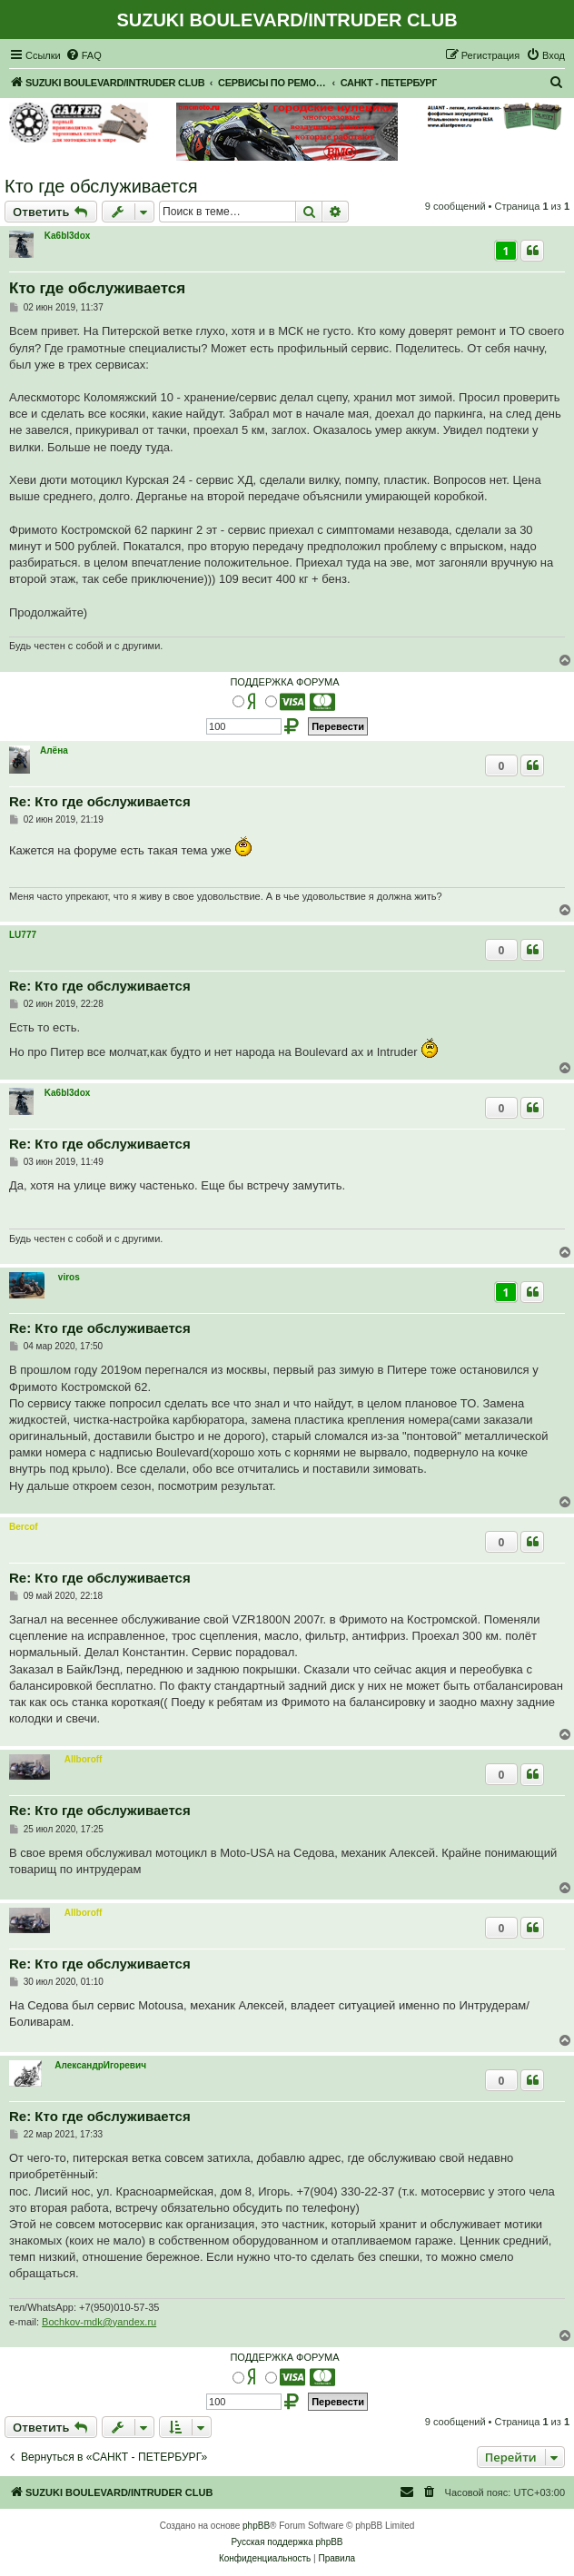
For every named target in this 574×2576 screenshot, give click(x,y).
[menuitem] (83, 55)
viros (69, 1277)
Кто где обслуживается (101, 186)
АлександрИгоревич (100, 2065)
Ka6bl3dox (68, 236)
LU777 (22, 935)
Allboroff (83, 1759)
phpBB (256, 2526)
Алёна (54, 750)
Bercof (23, 1527)
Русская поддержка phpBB (286, 2542)
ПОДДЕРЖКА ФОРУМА (284, 681)
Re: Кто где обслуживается (100, 801)
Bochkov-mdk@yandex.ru (99, 2321)
